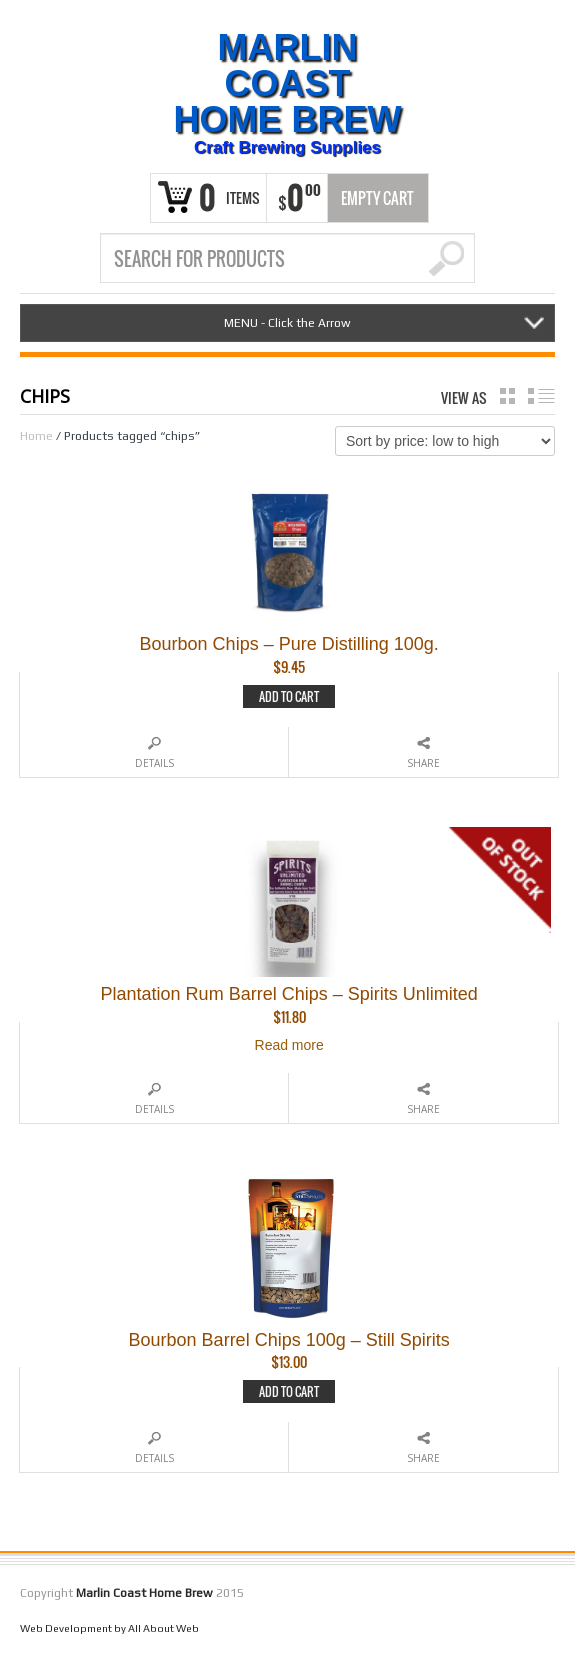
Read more (289, 1045)
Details (154, 763)
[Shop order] (445, 441)
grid (507, 396)
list (541, 396)
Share (423, 763)
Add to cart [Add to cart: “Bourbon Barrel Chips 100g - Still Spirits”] (289, 1391)
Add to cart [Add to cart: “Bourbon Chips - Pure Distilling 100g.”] (289, 696)
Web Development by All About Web (109, 1628)
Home (36, 436)
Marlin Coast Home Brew (288, 84)
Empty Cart (377, 198)
